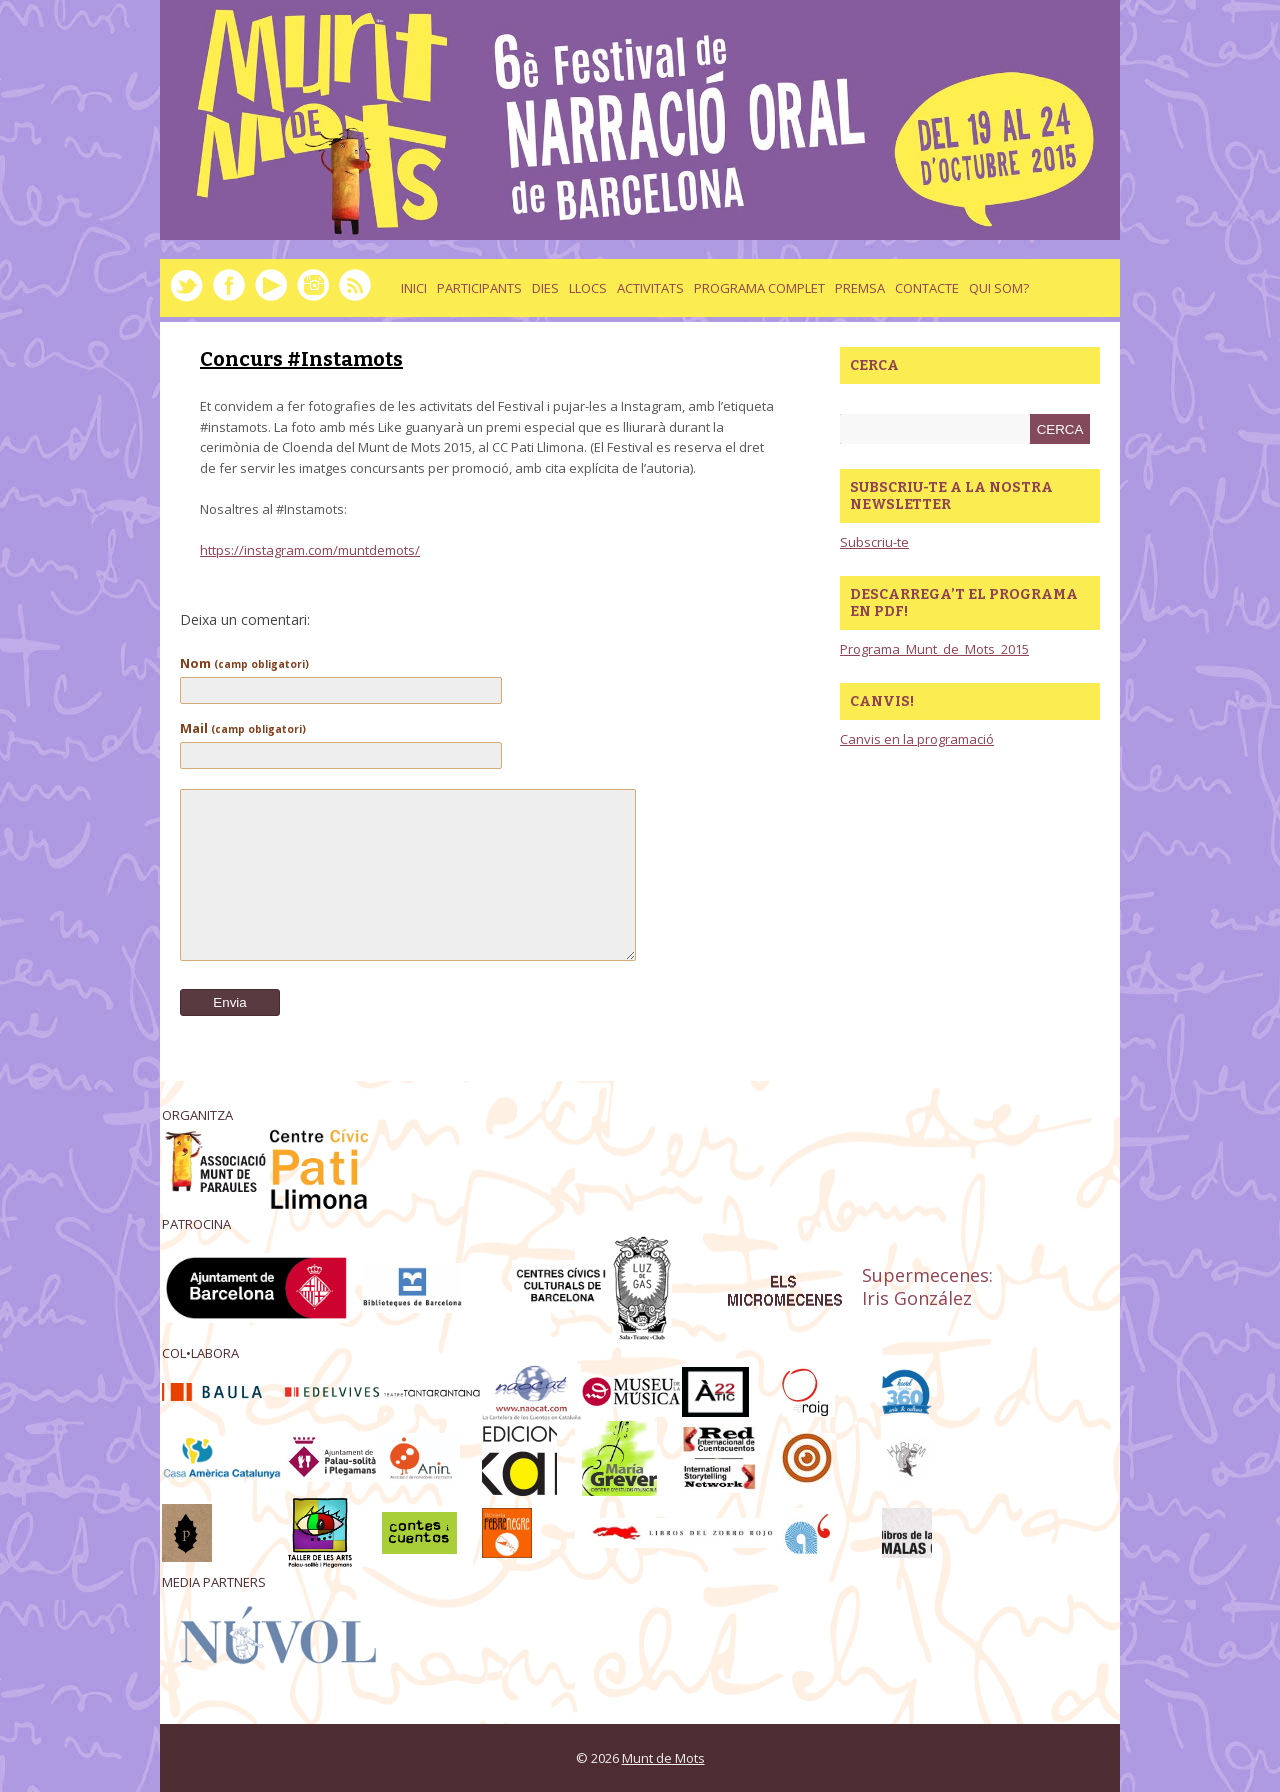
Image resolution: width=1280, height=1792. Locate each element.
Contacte (927, 288)
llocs (588, 288)
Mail (243, 728)
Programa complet (759, 288)
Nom (244, 663)
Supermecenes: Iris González (927, 1286)
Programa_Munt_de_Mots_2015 (934, 649)
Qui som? (999, 288)
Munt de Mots (663, 1758)
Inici (414, 288)
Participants (479, 288)
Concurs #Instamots (301, 359)
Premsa (860, 288)
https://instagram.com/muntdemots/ (310, 550)
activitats (650, 288)
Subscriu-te (874, 542)
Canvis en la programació (917, 739)
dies (545, 288)
